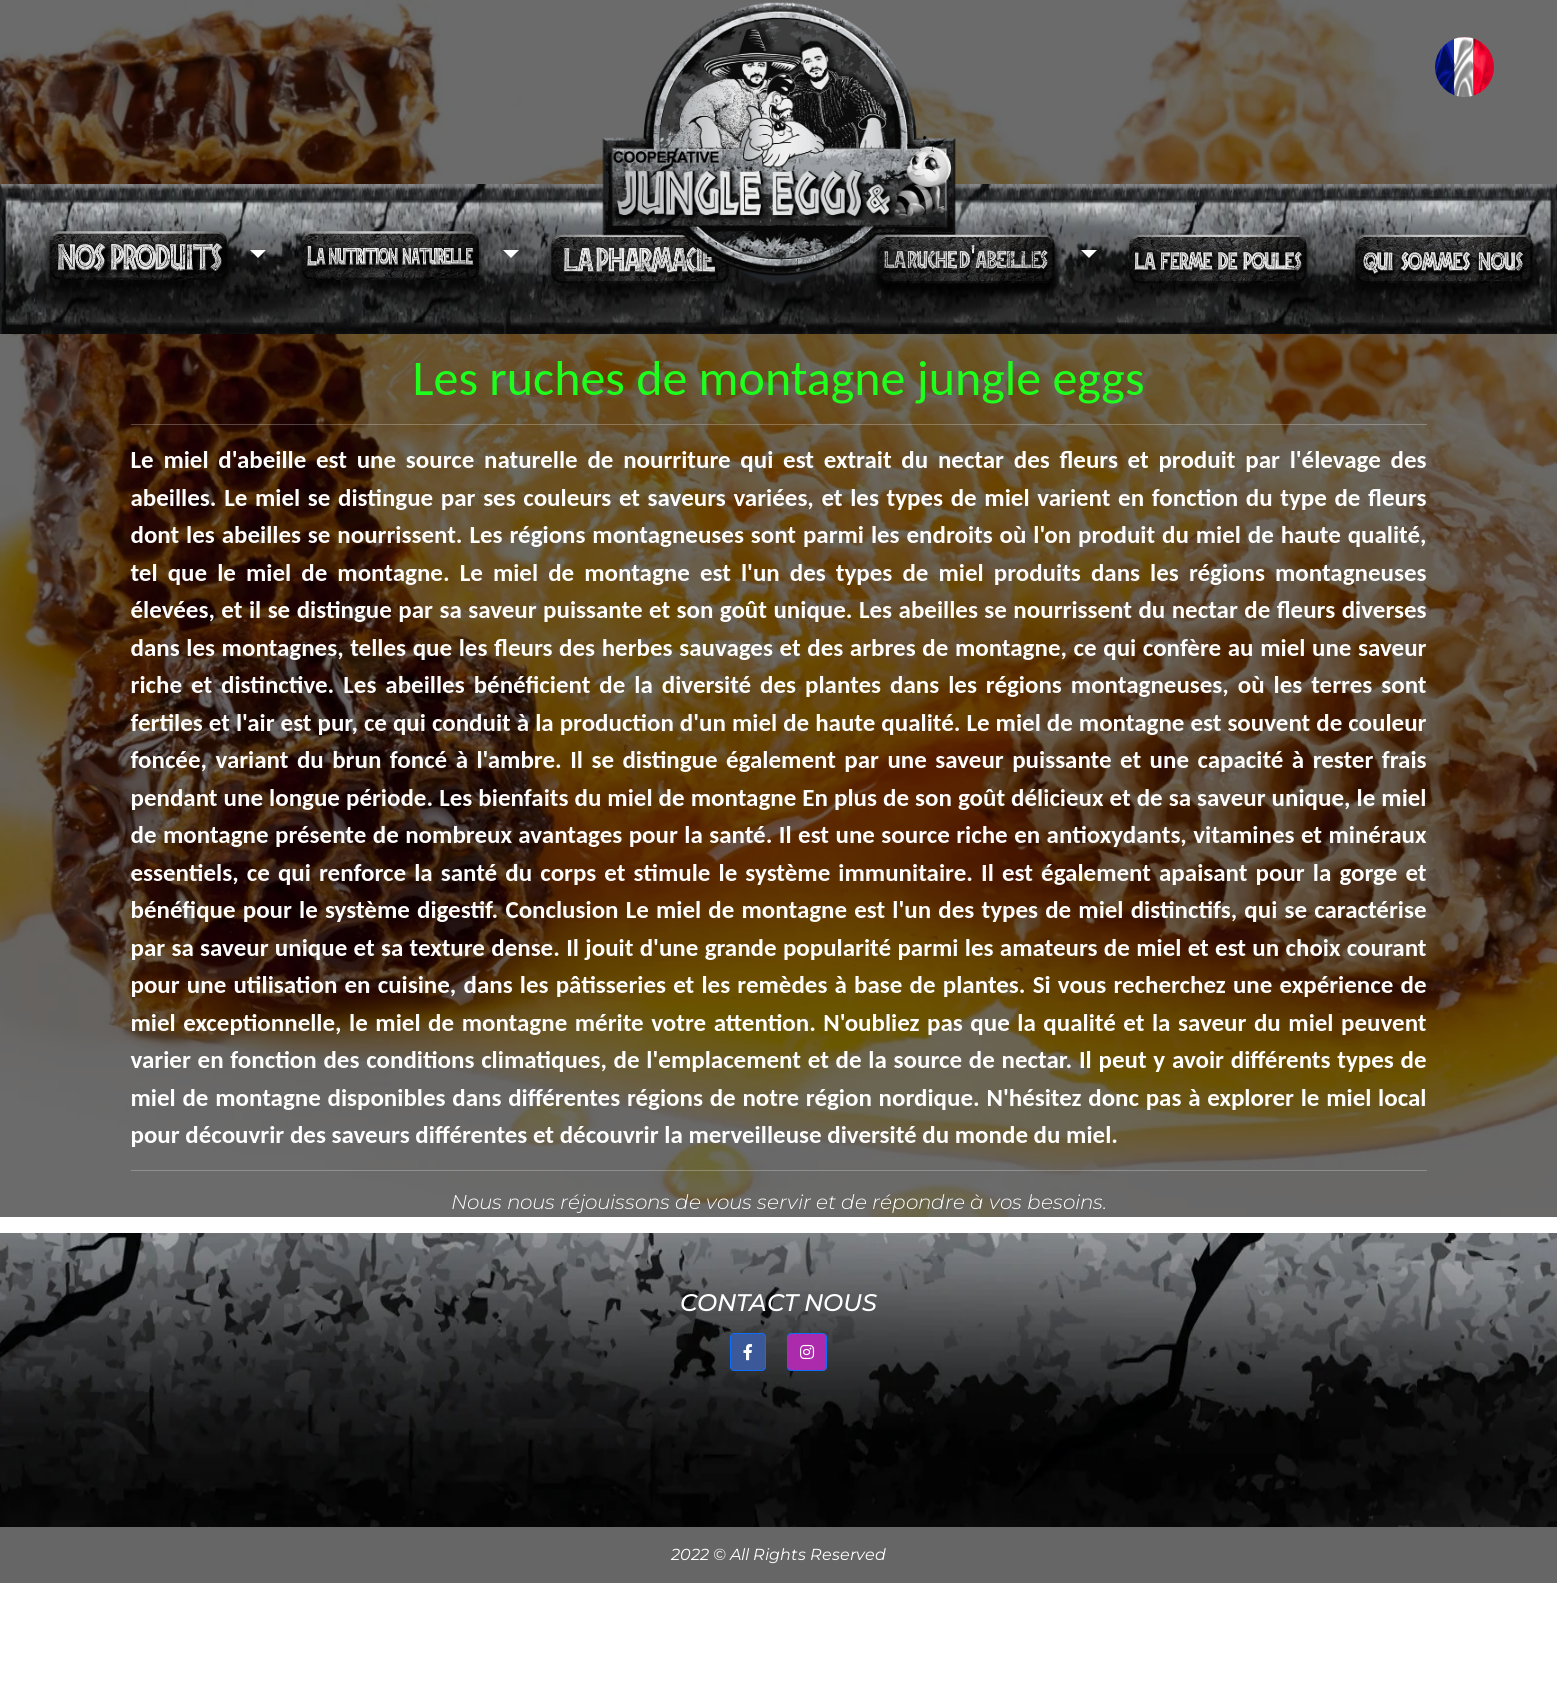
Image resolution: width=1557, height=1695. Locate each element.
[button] (148, 259)
